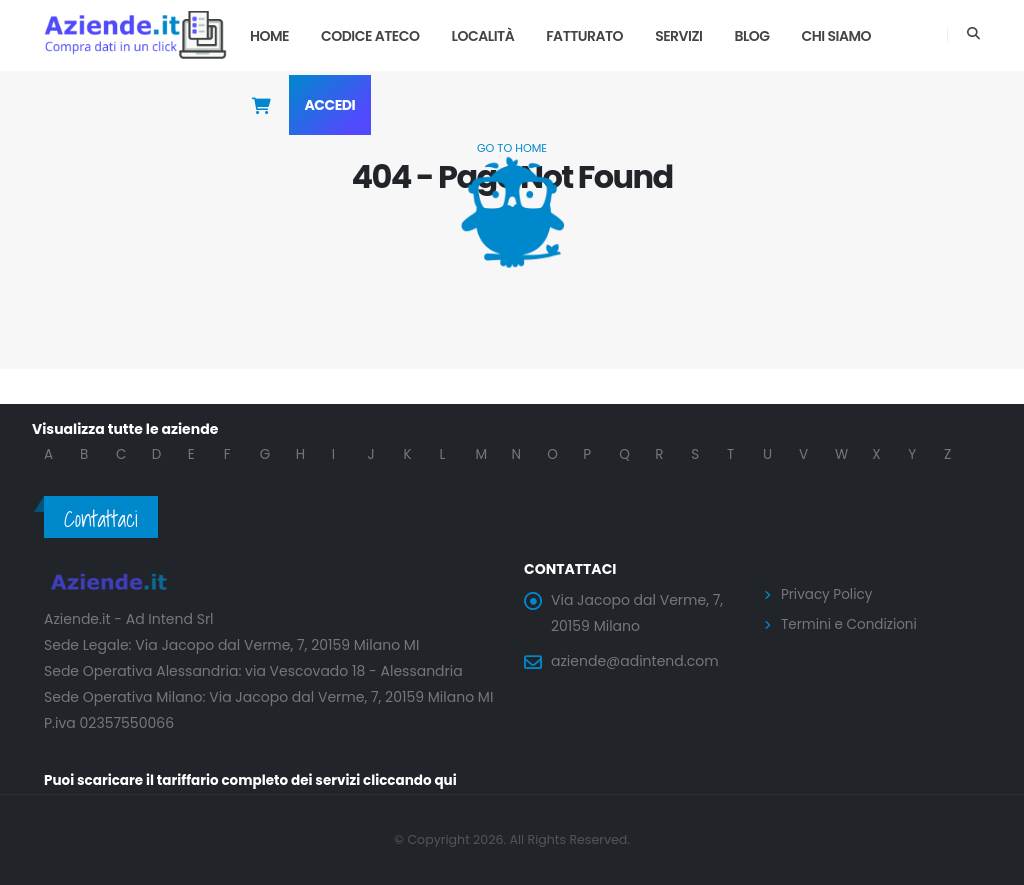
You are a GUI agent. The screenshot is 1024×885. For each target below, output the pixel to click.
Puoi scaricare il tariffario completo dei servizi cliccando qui (258, 781)
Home (269, 36)
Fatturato (584, 36)
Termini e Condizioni (851, 623)
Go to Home (512, 148)
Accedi (330, 105)
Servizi (678, 36)
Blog (751, 36)
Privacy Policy (828, 594)
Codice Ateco (370, 36)
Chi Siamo (837, 36)
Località (483, 36)
